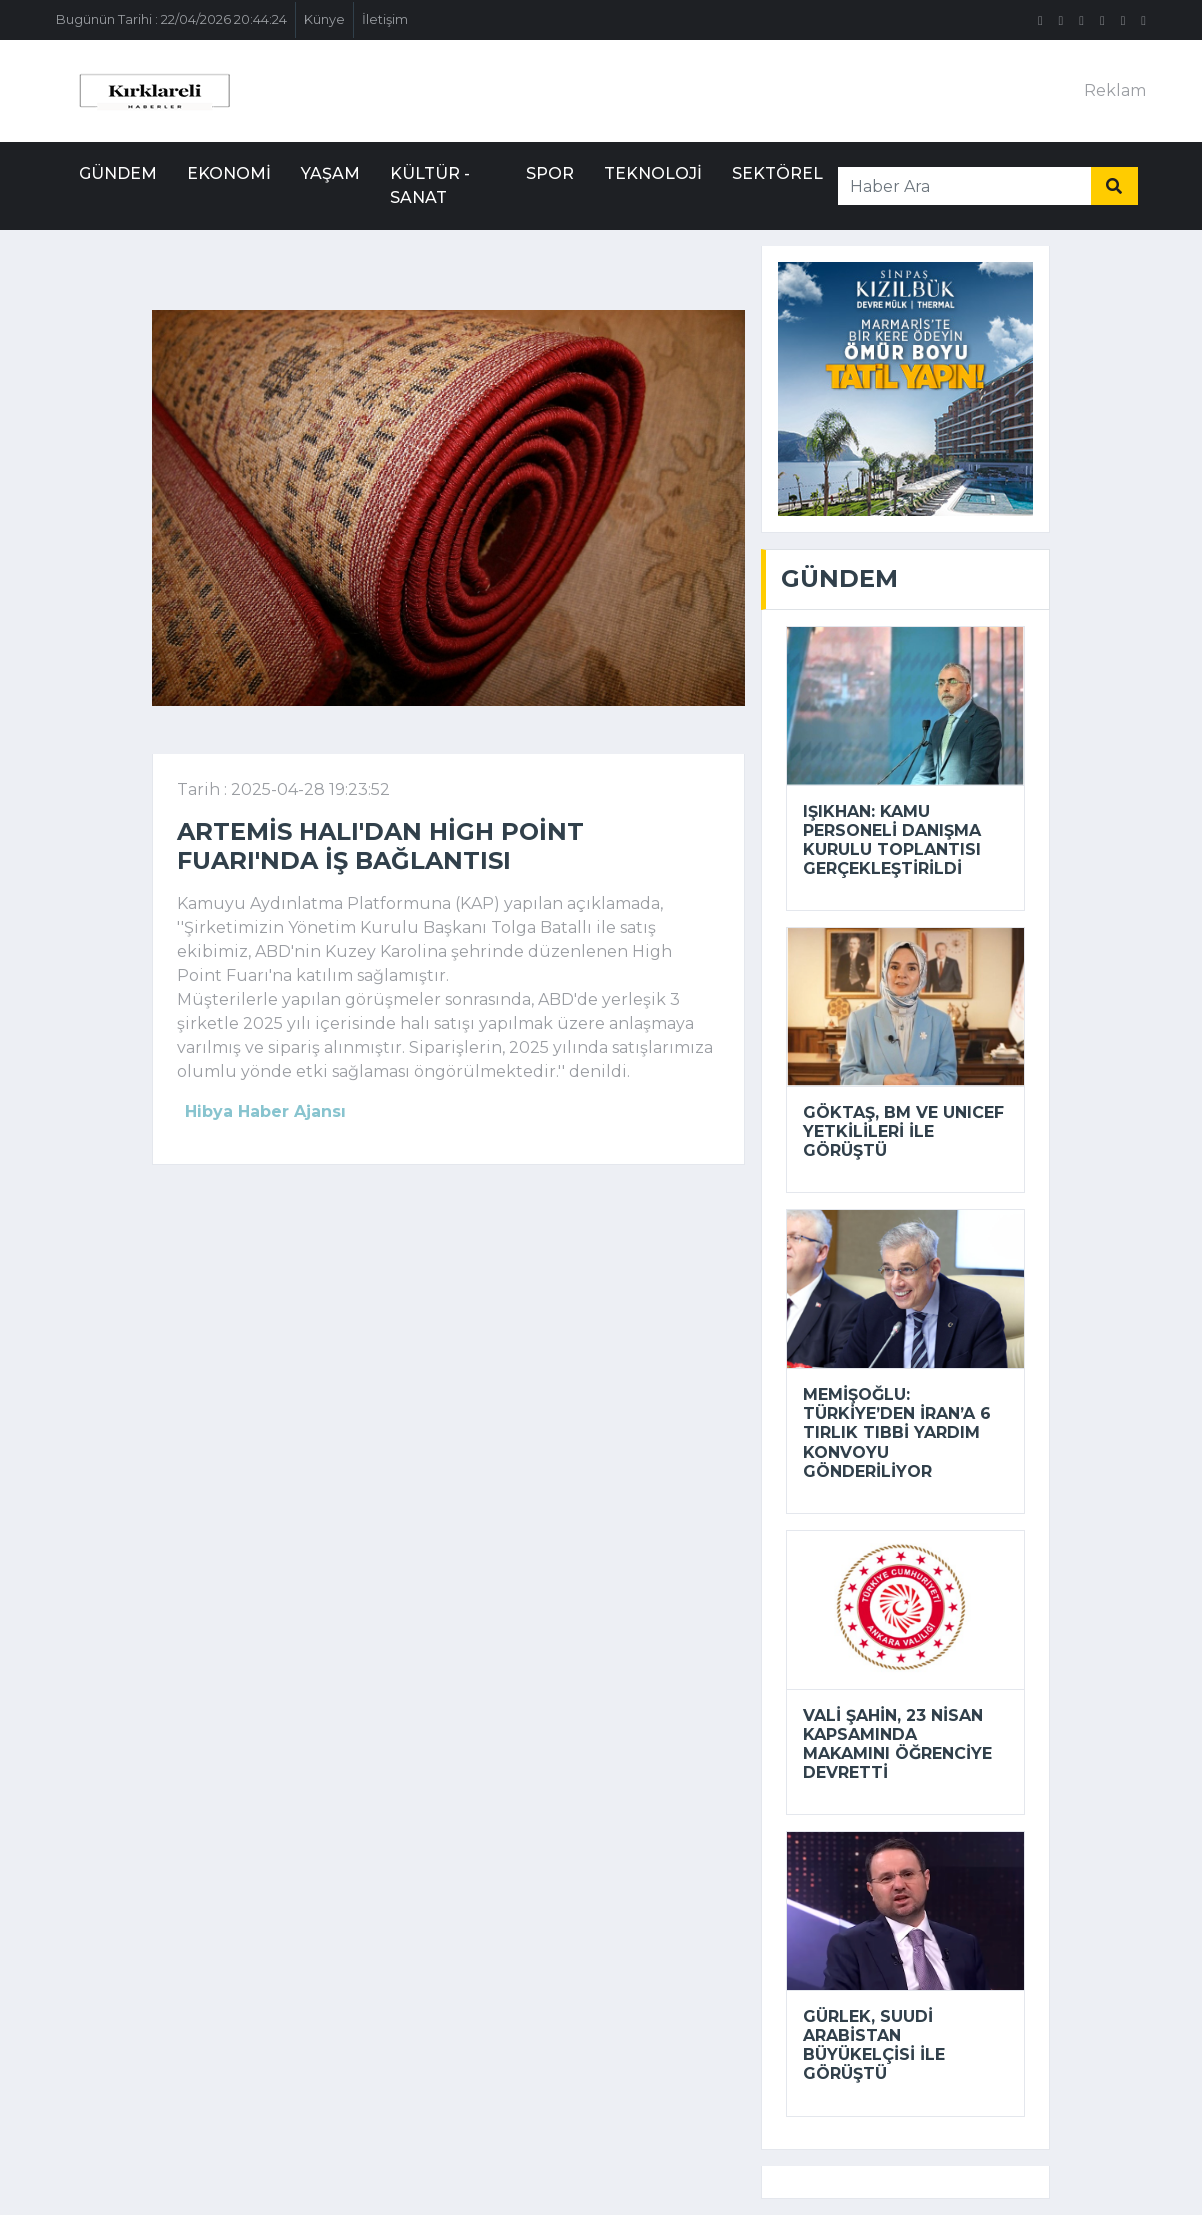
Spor (550, 173)
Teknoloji (653, 173)
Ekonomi (229, 173)
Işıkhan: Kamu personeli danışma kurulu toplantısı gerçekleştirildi (892, 840)
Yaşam (330, 173)
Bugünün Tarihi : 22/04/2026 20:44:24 (171, 19)
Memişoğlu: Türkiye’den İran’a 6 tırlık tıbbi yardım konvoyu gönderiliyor (897, 1433)
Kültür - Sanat (430, 185)
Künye (324, 19)
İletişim (385, 19)
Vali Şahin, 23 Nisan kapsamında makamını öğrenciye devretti (897, 1744)
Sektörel (777, 173)
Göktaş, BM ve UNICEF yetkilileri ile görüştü (903, 1131)
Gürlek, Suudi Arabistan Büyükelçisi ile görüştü (874, 2045)
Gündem (118, 173)
